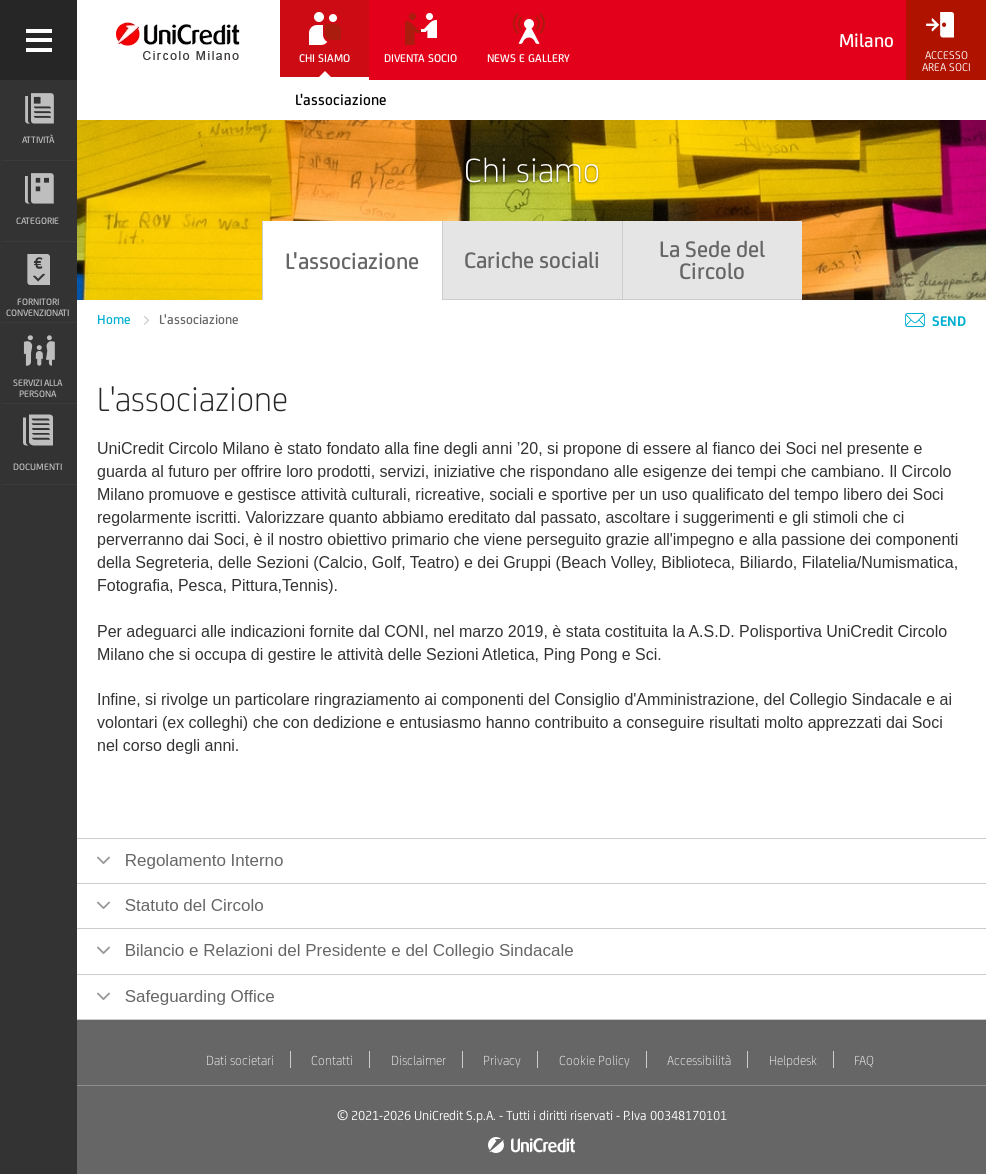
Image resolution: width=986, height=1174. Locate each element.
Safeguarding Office (197, 996)
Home (115, 319)
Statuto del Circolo (192, 905)
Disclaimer (418, 1060)
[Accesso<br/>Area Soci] (946, 42)
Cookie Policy (594, 1060)
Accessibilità (699, 1060)
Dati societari (240, 1060)
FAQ (864, 1060)
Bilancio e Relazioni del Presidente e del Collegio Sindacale (347, 950)
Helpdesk (793, 1060)
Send (935, 321)
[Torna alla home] (178, 40)
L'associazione (340, 99)
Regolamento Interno (202, 860)
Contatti (332, 1060)
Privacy (502, 1060)
